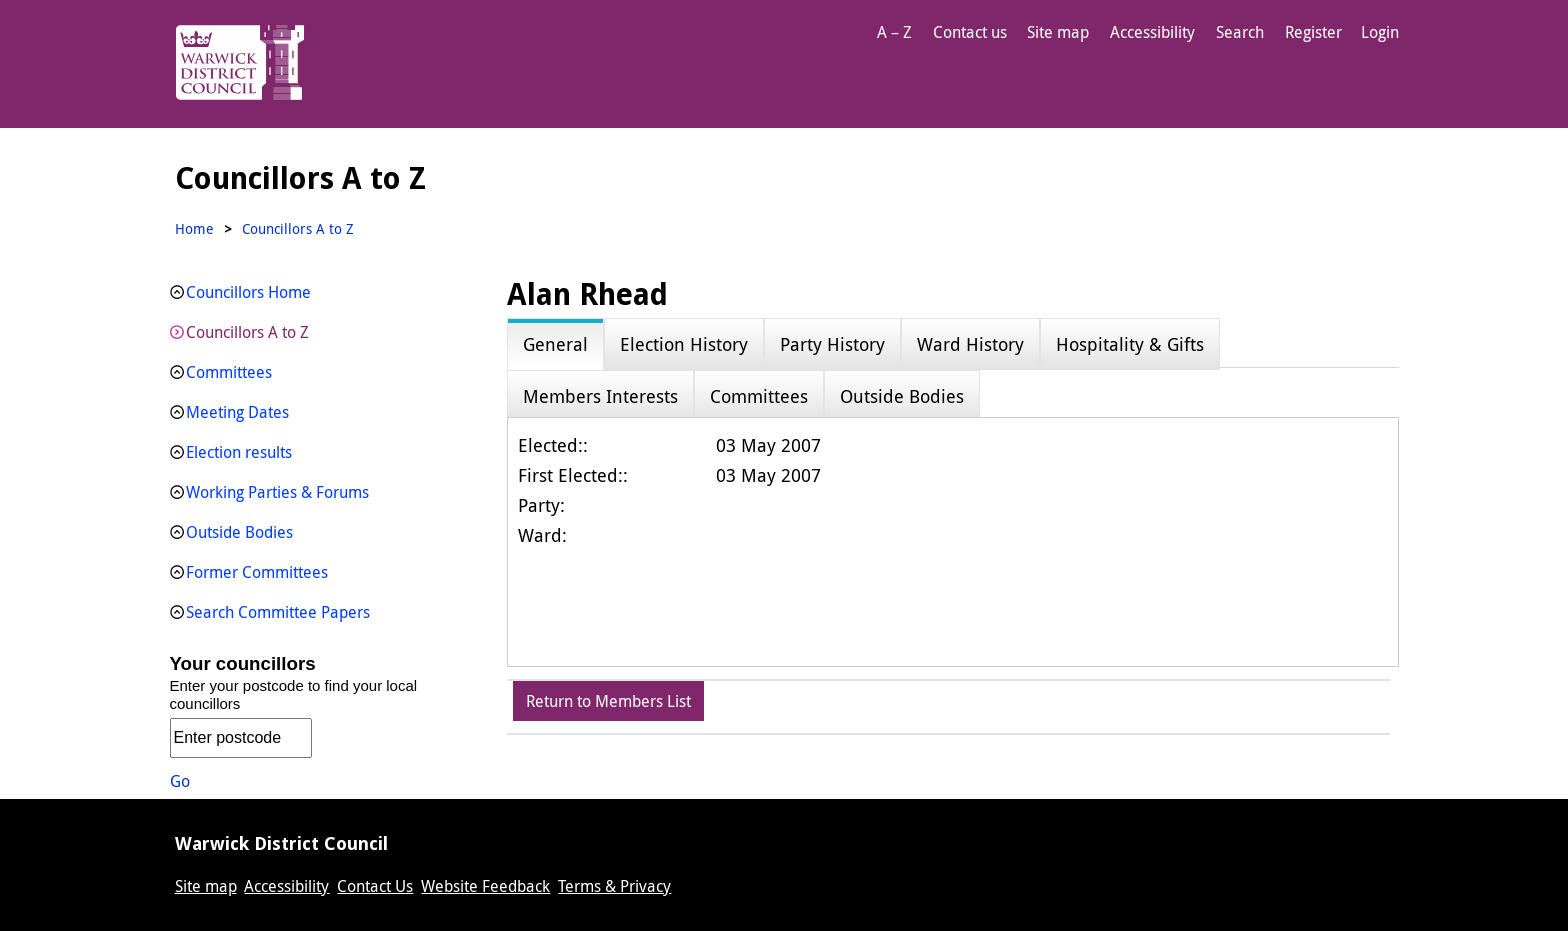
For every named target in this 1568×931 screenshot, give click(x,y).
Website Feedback (485, 886)
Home (194, 228)
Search (1240, 32)
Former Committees (257, 572)
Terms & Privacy (614, 886)
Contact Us (375, 886)
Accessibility (1152, 32)
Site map (1058, 32)
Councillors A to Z (247, 332)
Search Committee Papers (278, 612)
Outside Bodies (239, 532)
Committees (229, 372)
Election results (239, 452)
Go (180, 781)
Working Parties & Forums (277, 492)
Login (1380, 32)
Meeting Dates (237, 412)
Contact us (970, 32)
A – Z (894, 32)
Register (1313, 32)
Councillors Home (248, 292)
